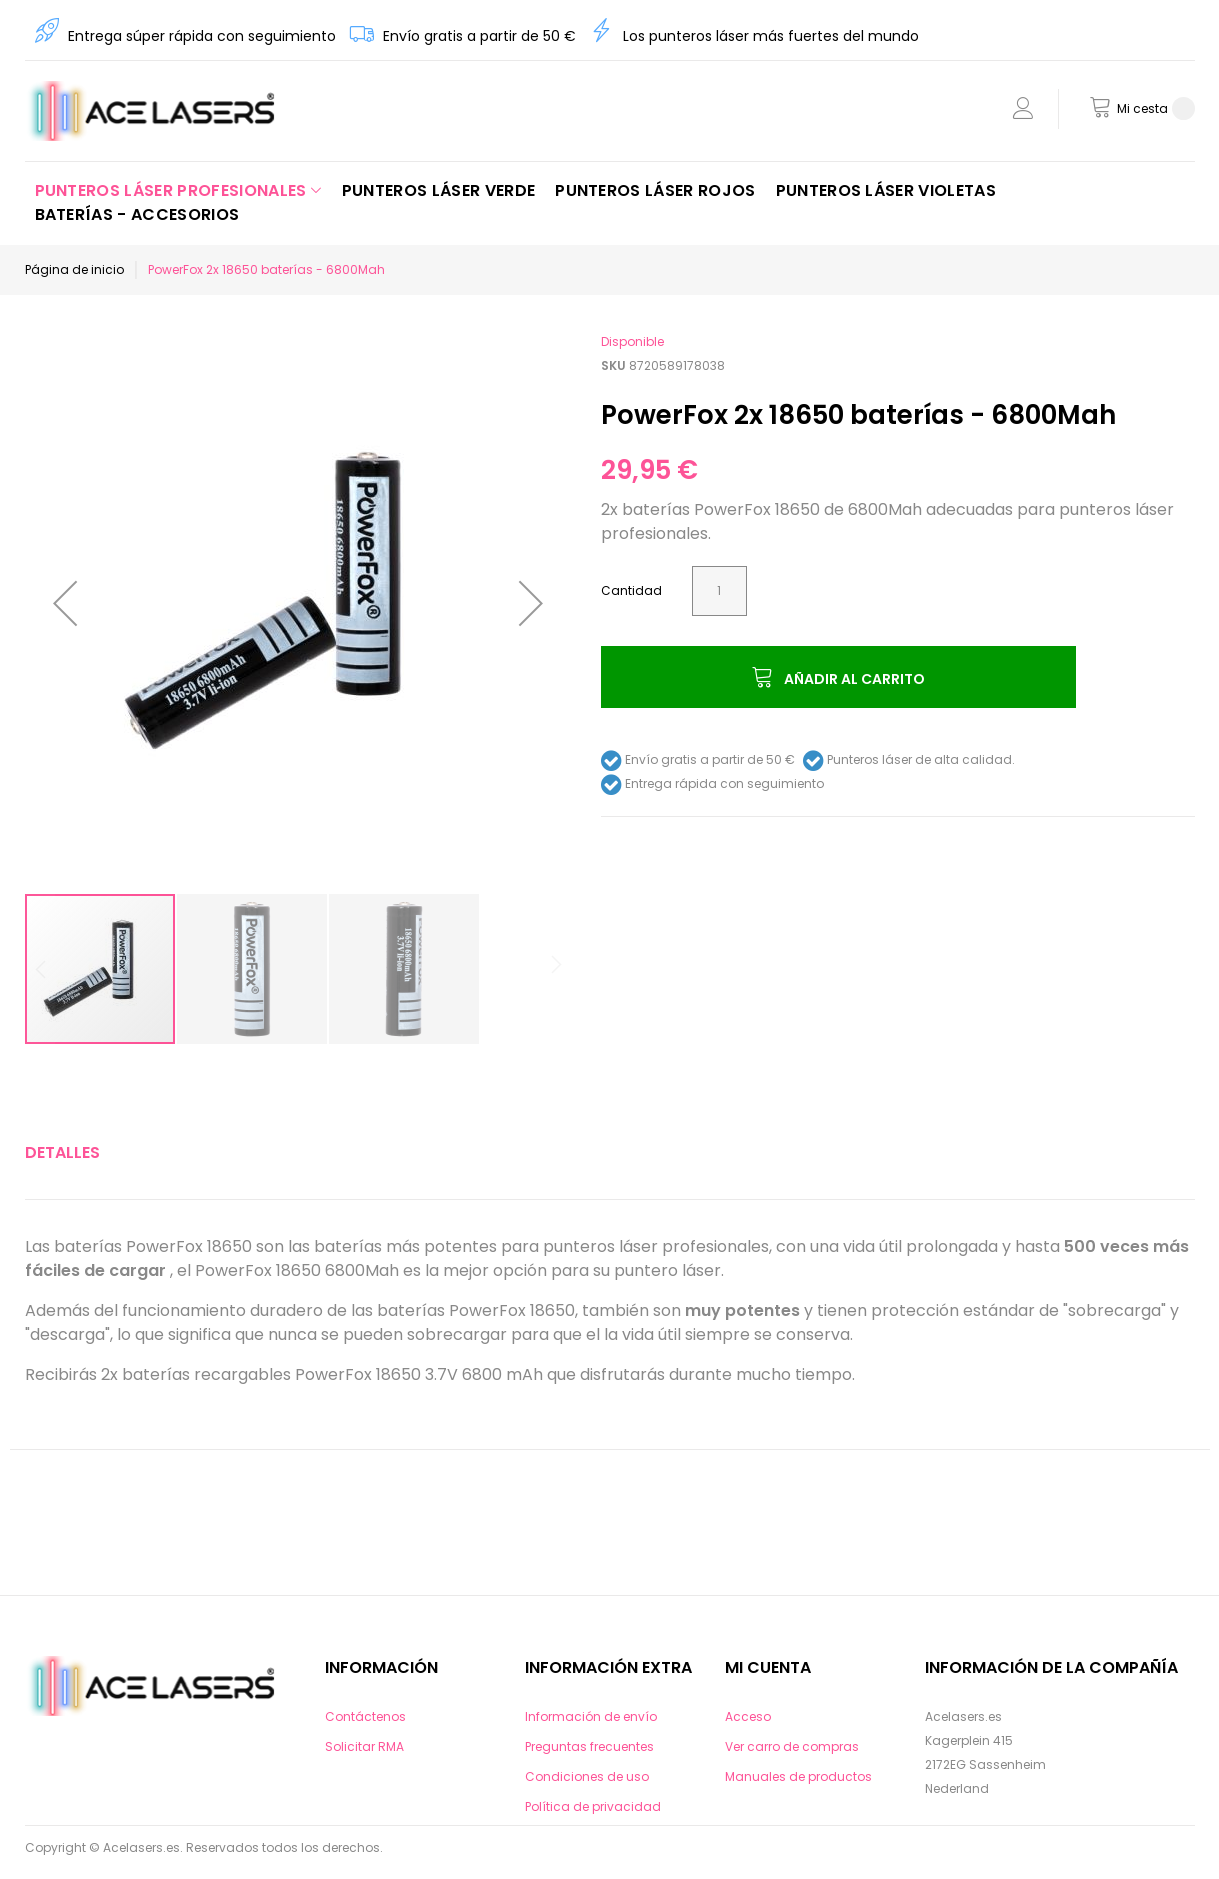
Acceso (748, 1716)
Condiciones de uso (587, 1776)
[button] (65, 603)
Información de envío (591, 1716)
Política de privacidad (593, 1806)
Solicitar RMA (364, 1746)
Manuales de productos (798, 1776)
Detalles (62, 1152)
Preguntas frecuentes (589, 1746)
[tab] (62, 1153)
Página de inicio (74, 269)
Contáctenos (365, 1716)
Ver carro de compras (792, 1746)
